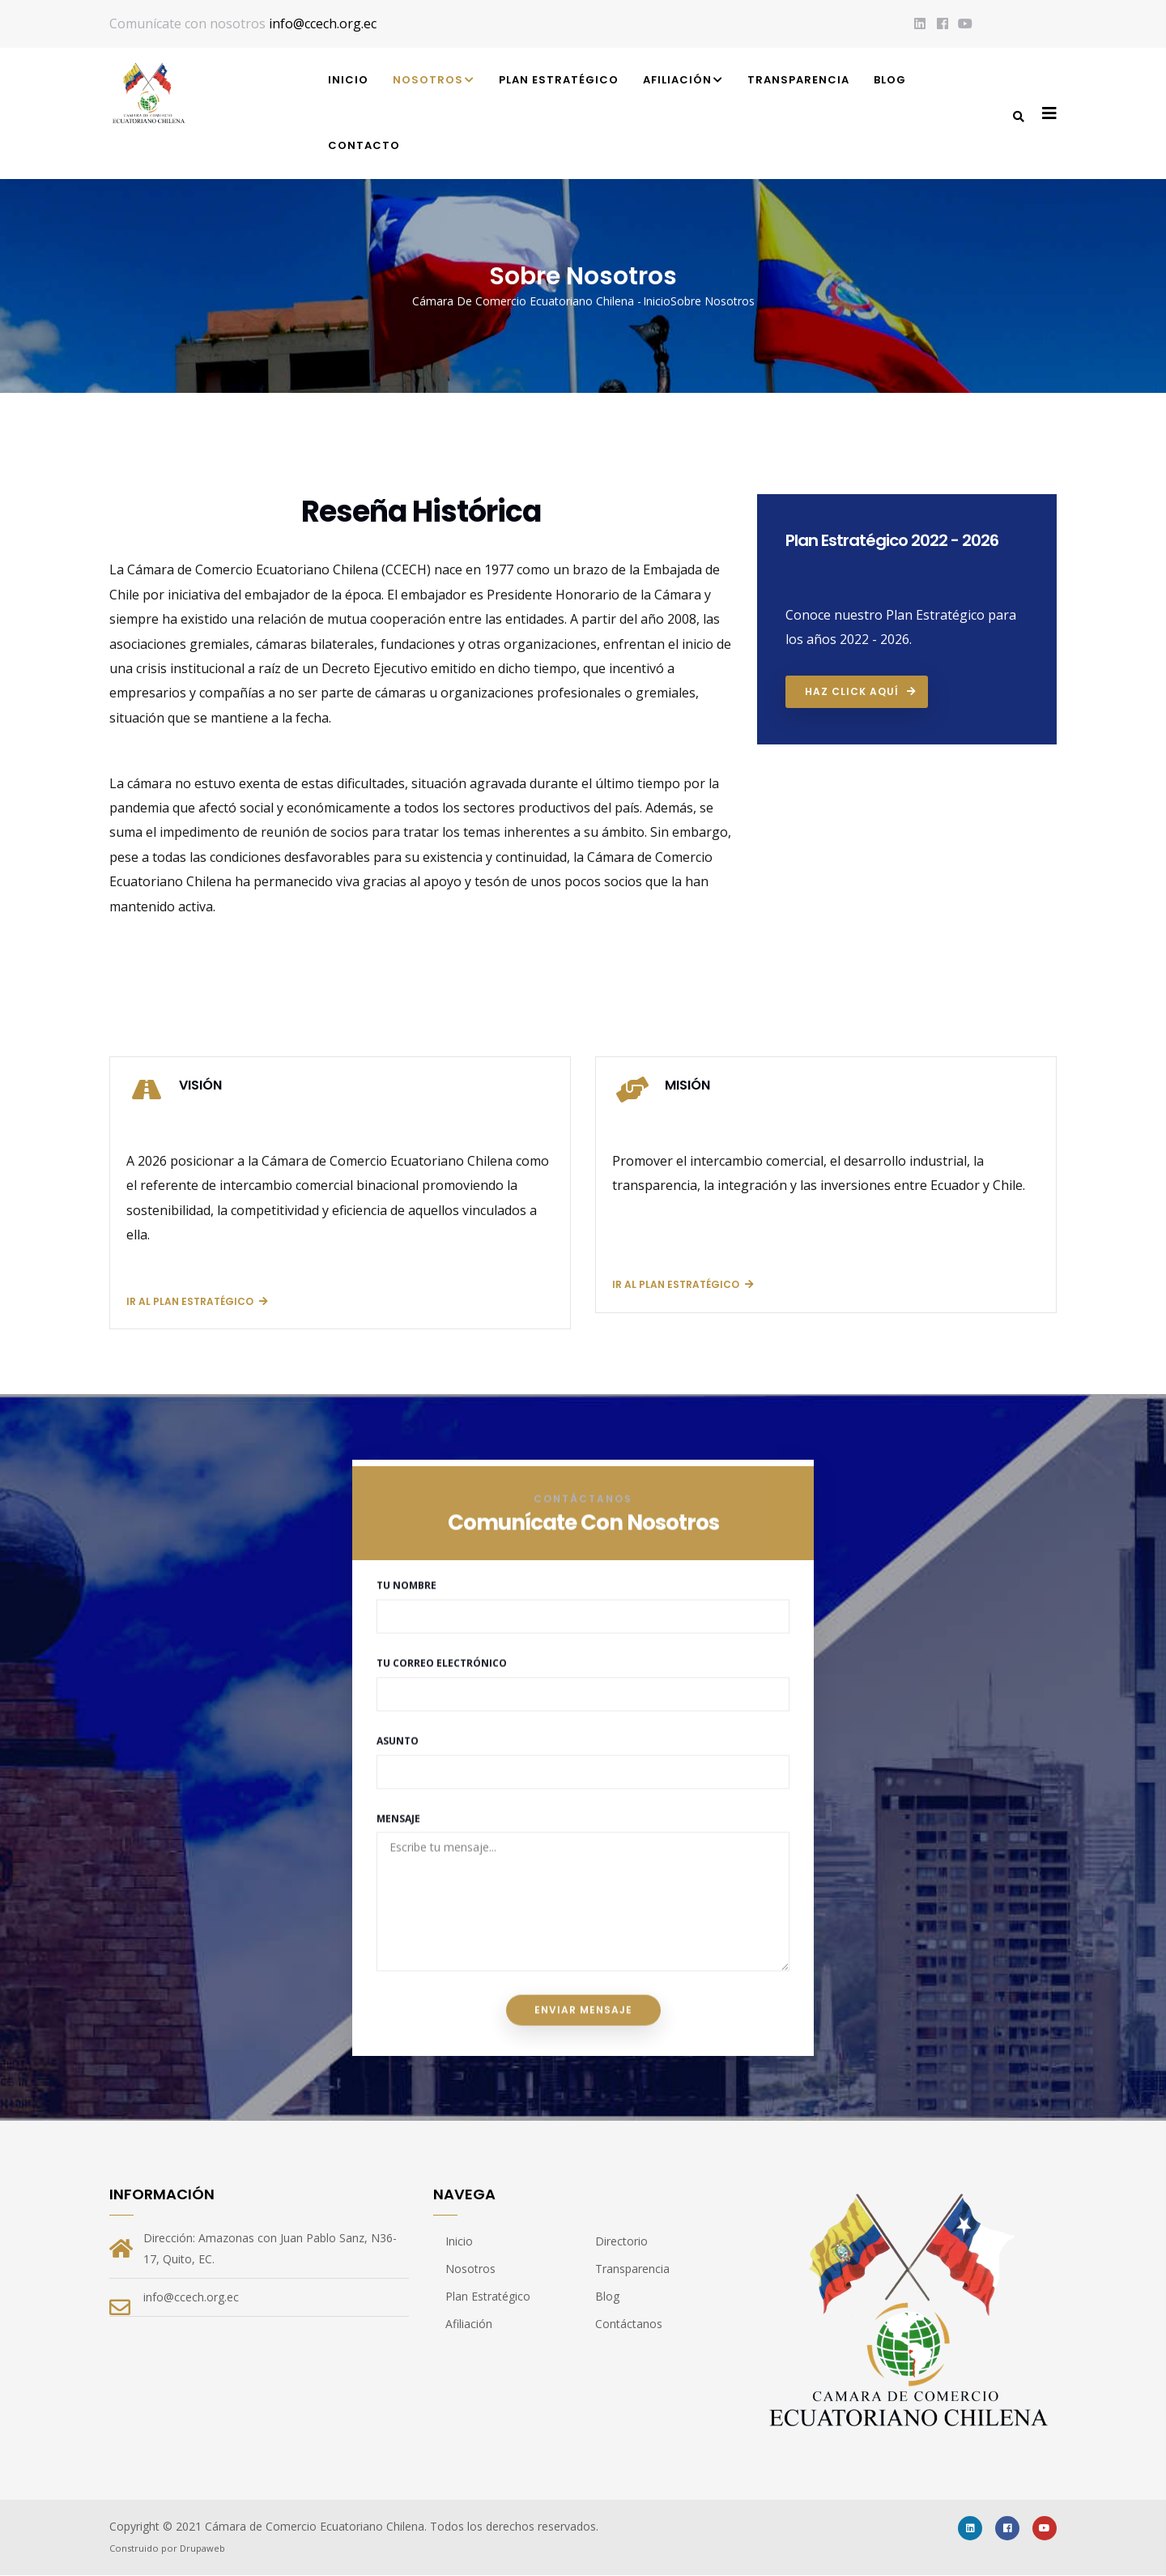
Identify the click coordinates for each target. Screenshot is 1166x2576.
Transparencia (798, 79)
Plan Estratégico (559, 79)
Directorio (621, 2241)
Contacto (364, 145)
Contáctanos (628, 2323)
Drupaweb (202, 2548)
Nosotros (433, 81)
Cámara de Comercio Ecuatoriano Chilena (523, 301)
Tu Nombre (406, 1526)
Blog (890, 79)
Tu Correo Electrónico (442, 1603)
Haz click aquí (852, 691)
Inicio (348, 79)
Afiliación (683, 81)
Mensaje (398, 1758)
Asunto (398, 1680)
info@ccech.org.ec (323, 23)
